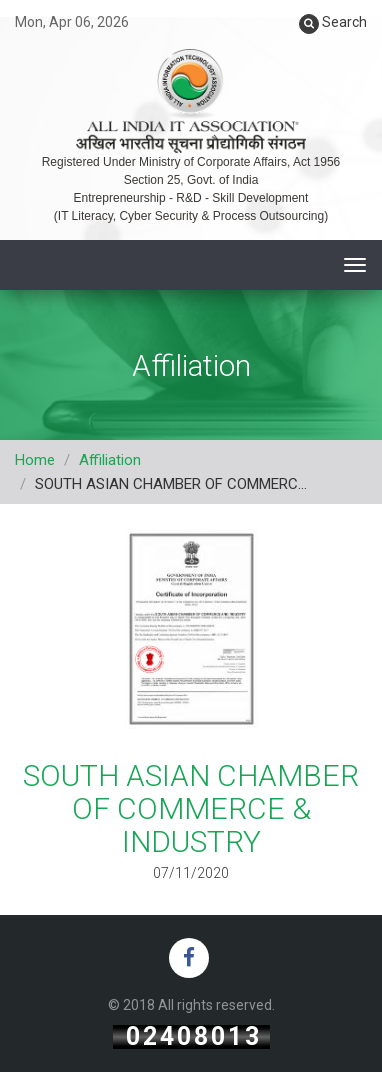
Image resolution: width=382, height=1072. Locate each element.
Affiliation (110, 460)
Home (35, 460)
